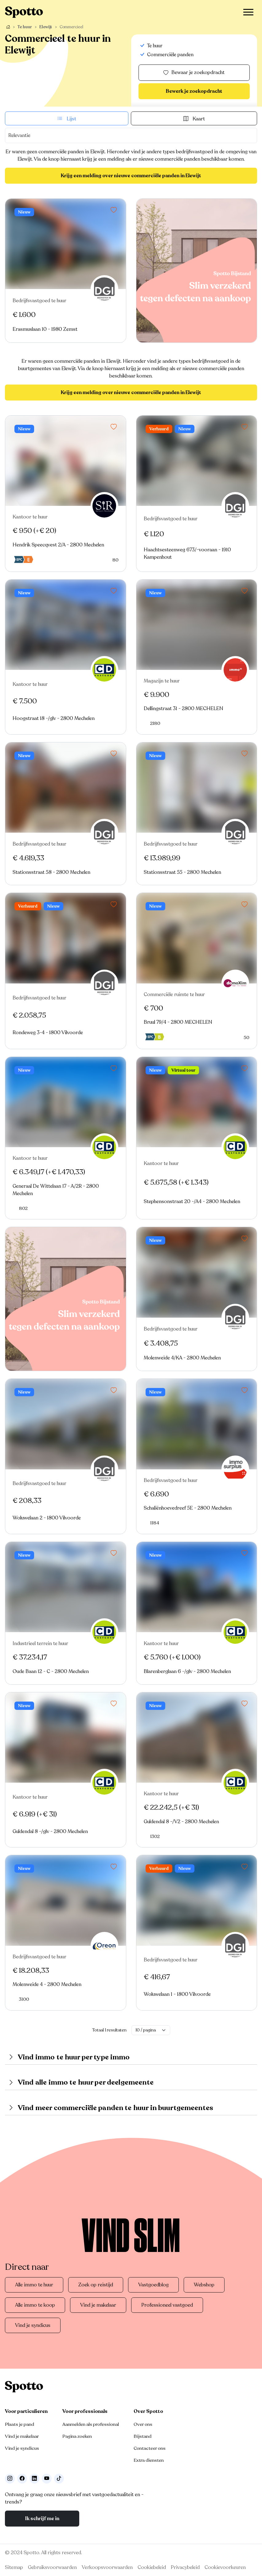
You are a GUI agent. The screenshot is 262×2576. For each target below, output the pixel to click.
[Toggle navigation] (248, 12)
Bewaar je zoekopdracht (194, 72)
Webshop (204, 2284)
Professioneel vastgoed (167, 2305)
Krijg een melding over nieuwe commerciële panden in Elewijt (131, 175)
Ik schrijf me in (42, 2518)
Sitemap (14, 2567)
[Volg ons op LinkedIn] (34, 2479)
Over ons (143, 2424)
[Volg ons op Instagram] (10, 2479)
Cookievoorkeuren (225, 2567)
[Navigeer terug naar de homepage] (24, 12)
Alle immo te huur (34, 2284)
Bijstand (142, 2436)
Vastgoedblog (153, 2284)
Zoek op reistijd (95, 2284)
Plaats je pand (19, 2424)
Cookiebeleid (152, 2567)
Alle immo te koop (35, 2305)
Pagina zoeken (77, 2436)
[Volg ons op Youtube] (47, 2479)
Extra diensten (149, 2460)
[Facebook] (22, 2479)
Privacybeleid (185, 2567)
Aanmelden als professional (90, 2424)
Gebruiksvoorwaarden (52, 2567)
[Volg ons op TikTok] (59, 2479)
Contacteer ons (150, 2448)
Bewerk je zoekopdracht (194, 91)
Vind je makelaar (98, 2305)
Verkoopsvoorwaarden (107, 2567)
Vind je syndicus (32, 2325)
